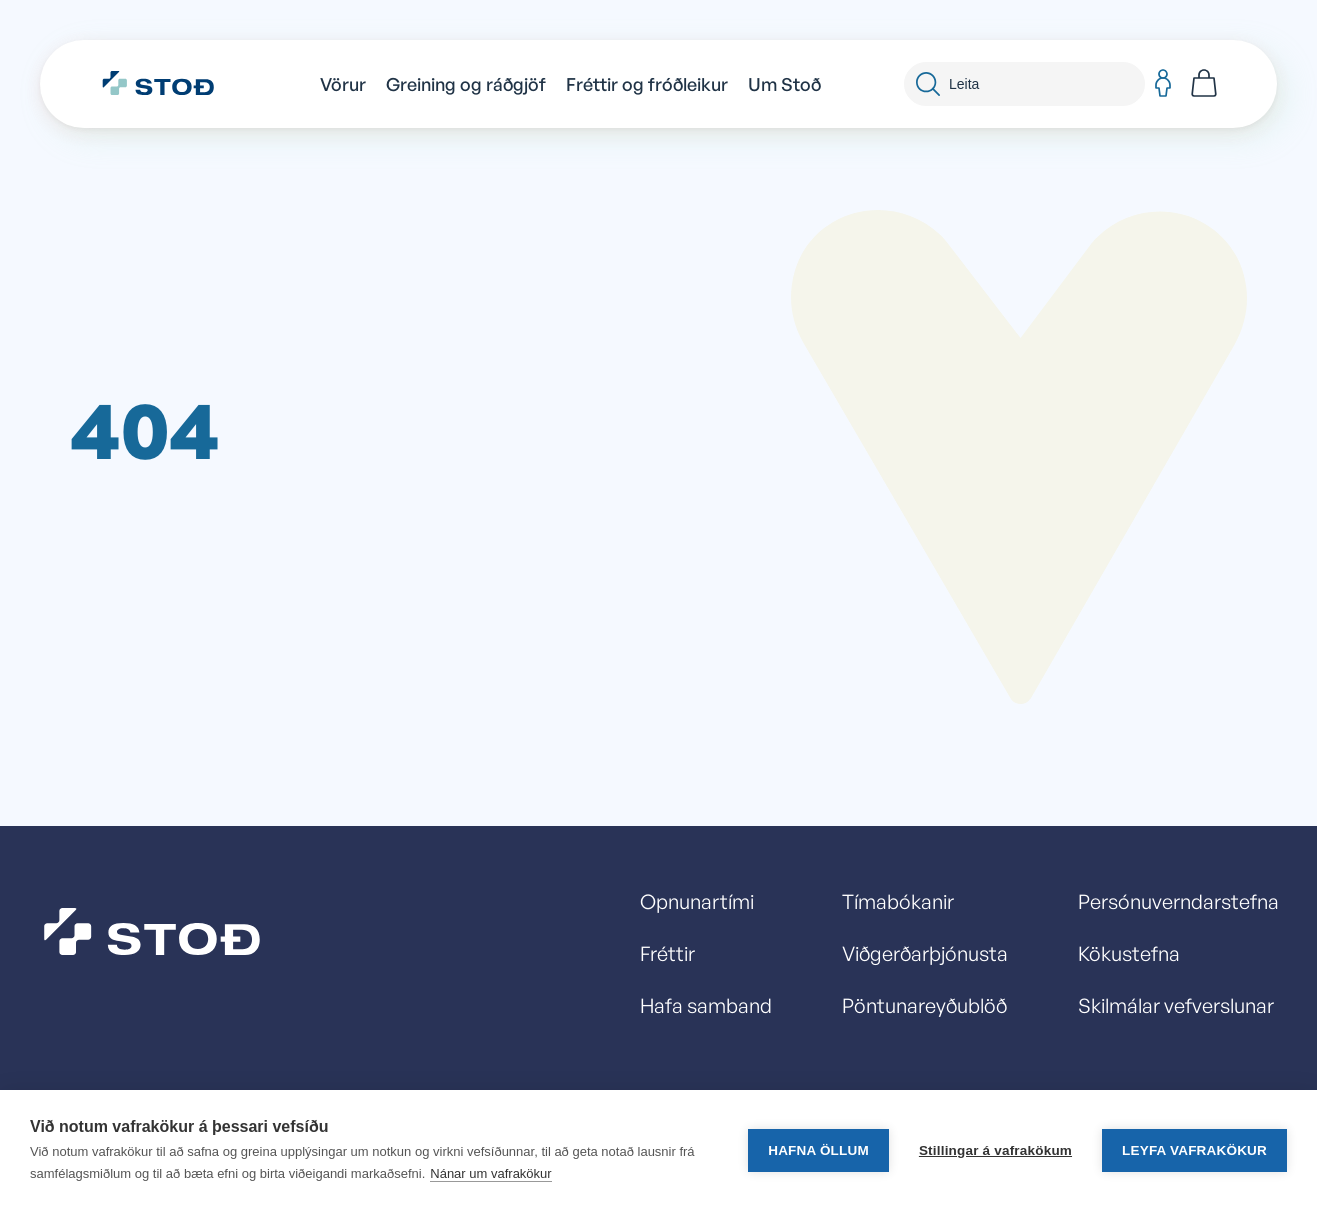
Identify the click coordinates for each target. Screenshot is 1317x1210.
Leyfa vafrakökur (1194, 1150)
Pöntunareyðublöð (924, 1005)
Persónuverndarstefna (1178, 901)
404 (145, 428)
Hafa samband (706, 1005)
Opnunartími (697, 901)
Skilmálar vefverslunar (1176, 1005)
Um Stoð (784, 84)
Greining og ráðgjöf (466, 84)
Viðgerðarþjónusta (925, 953)
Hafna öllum (818, 1150)
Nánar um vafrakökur (490, 1173)
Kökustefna (1129, 953)
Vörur (343, 84)
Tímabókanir (898, 901)
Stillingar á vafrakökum (995, 1150)
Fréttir (667, 953)
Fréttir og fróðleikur (647, 84)
